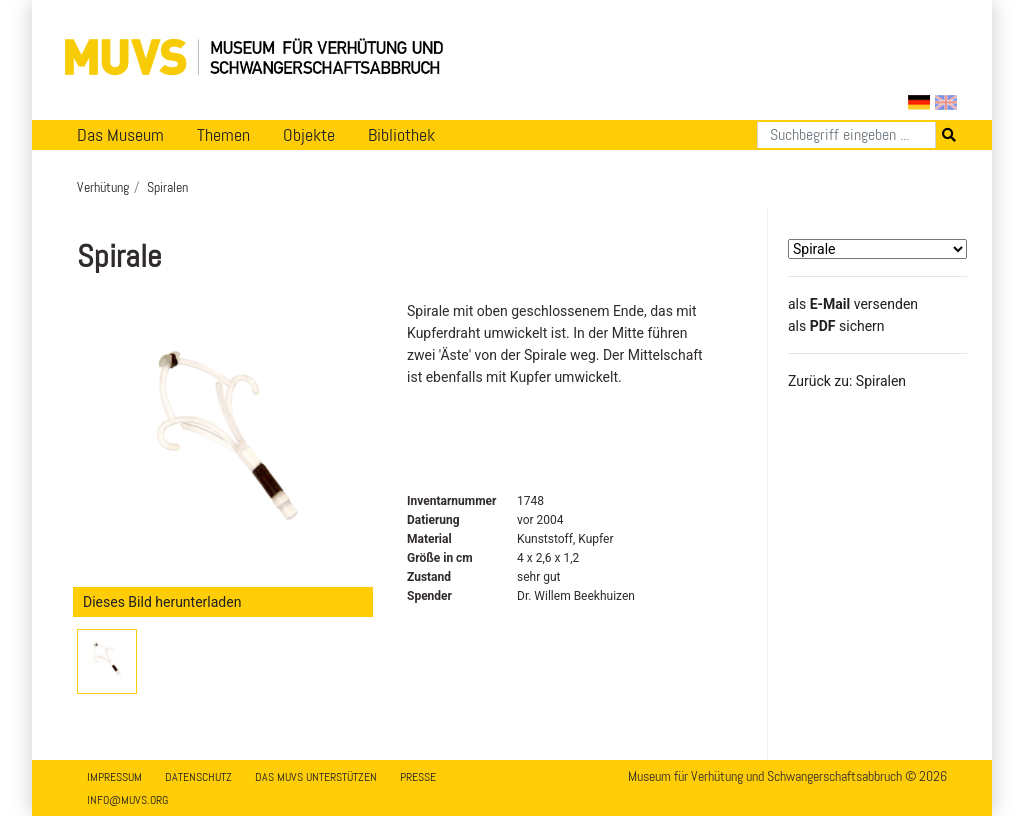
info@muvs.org (127, 800)
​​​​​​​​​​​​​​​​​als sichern (836, 326)
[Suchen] (846, 135)
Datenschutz (198, 777)
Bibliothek (401, 135)
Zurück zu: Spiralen (847, 381)
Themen (223, 135)
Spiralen (167, 187)
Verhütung (103, 187)
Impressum (114, 777)
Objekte (309, 135)
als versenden (853, 304)
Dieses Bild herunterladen (162, 602)
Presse (418, 777)
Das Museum (120, 135)
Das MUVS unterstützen (316, 777)
